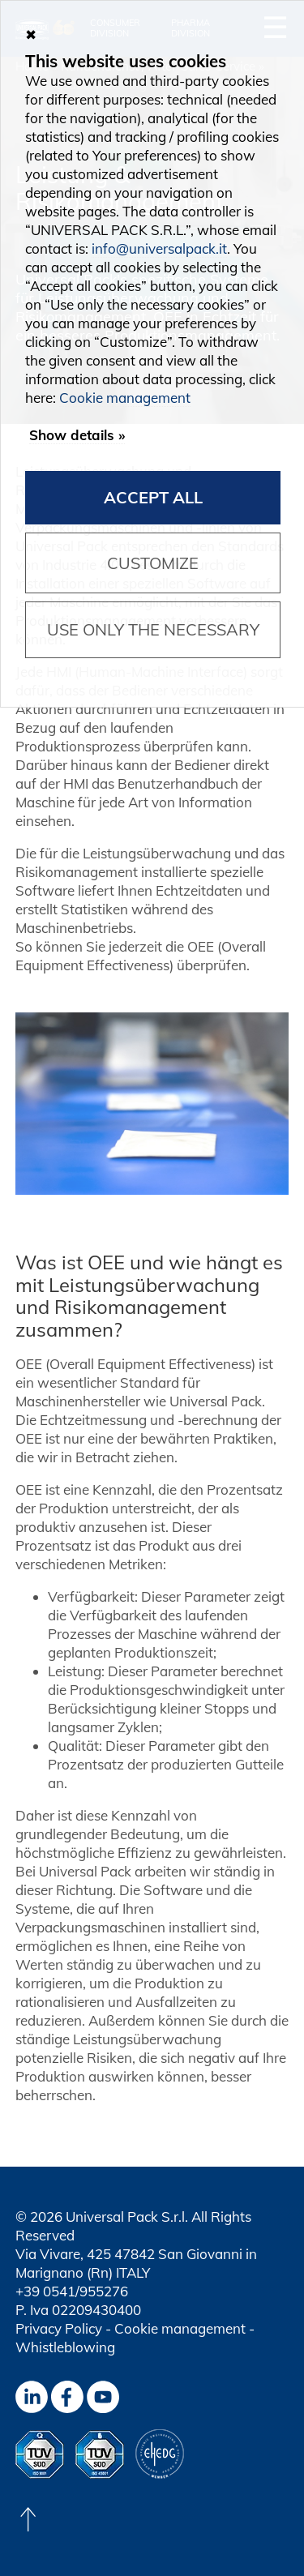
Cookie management (180, 2328)
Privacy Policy (58, 2328)
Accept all (153, 497)
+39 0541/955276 (71, 2291)
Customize (153, 563)
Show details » (77, 434)
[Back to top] (27, 2519)
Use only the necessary (153, 629)
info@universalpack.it (159, 248)
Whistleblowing (65, 2347)
